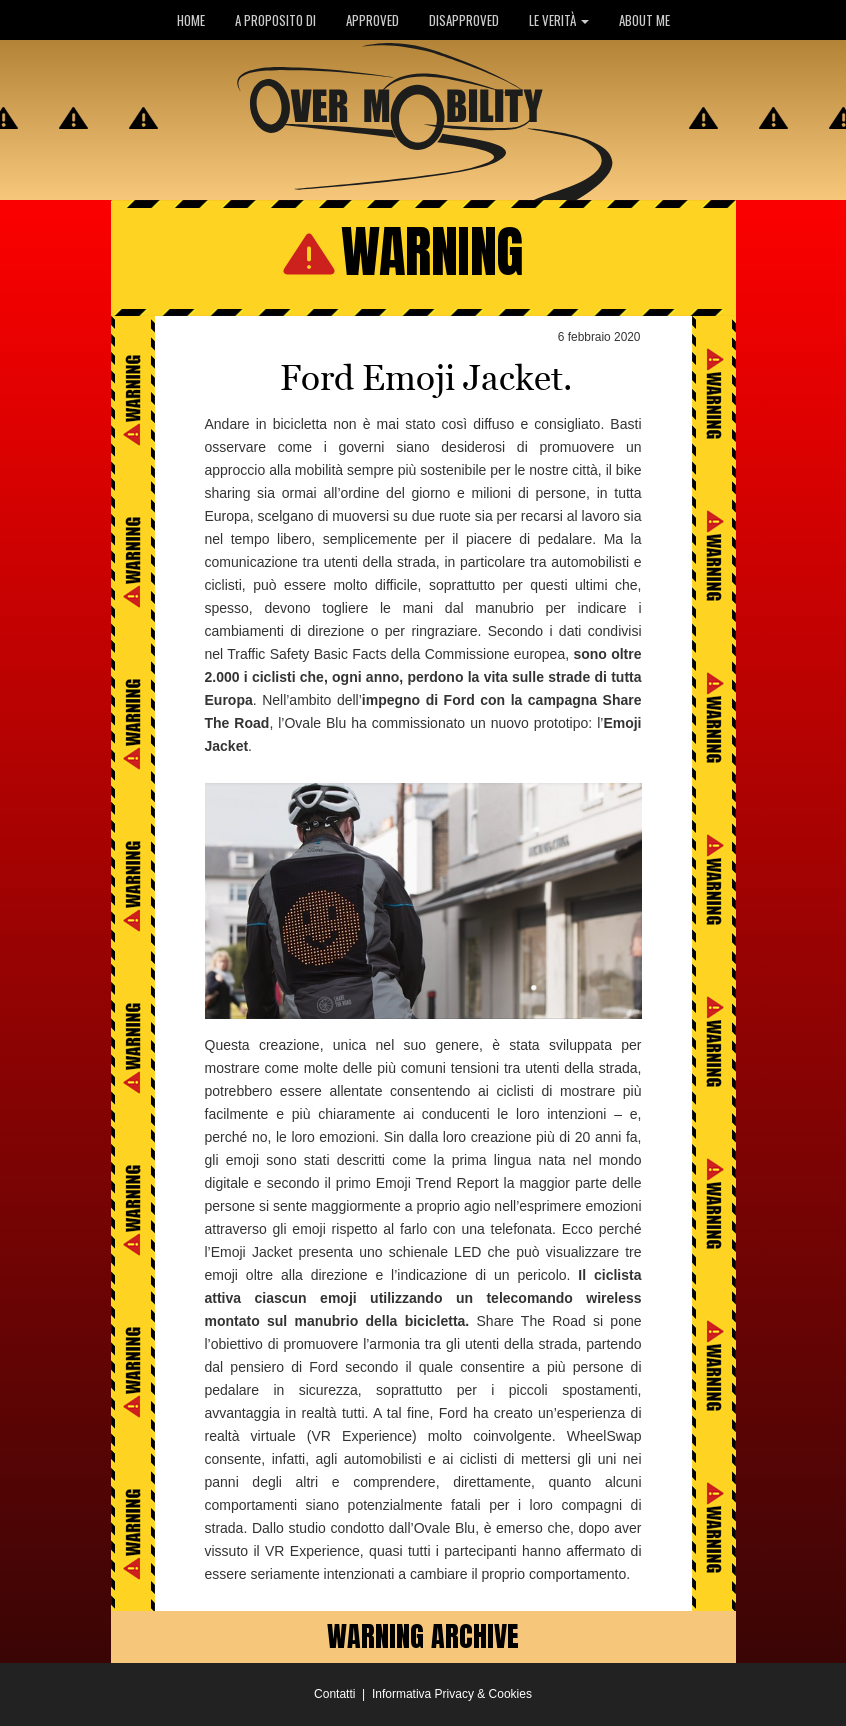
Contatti (334, 1694)
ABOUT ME (644, 20)
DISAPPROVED (464, 20)
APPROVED (372, 20)
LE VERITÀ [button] (559, 20)
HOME (191, 20)
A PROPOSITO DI (275, 20)
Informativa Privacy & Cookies (452, 1694)
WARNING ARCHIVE (423, 1636)
